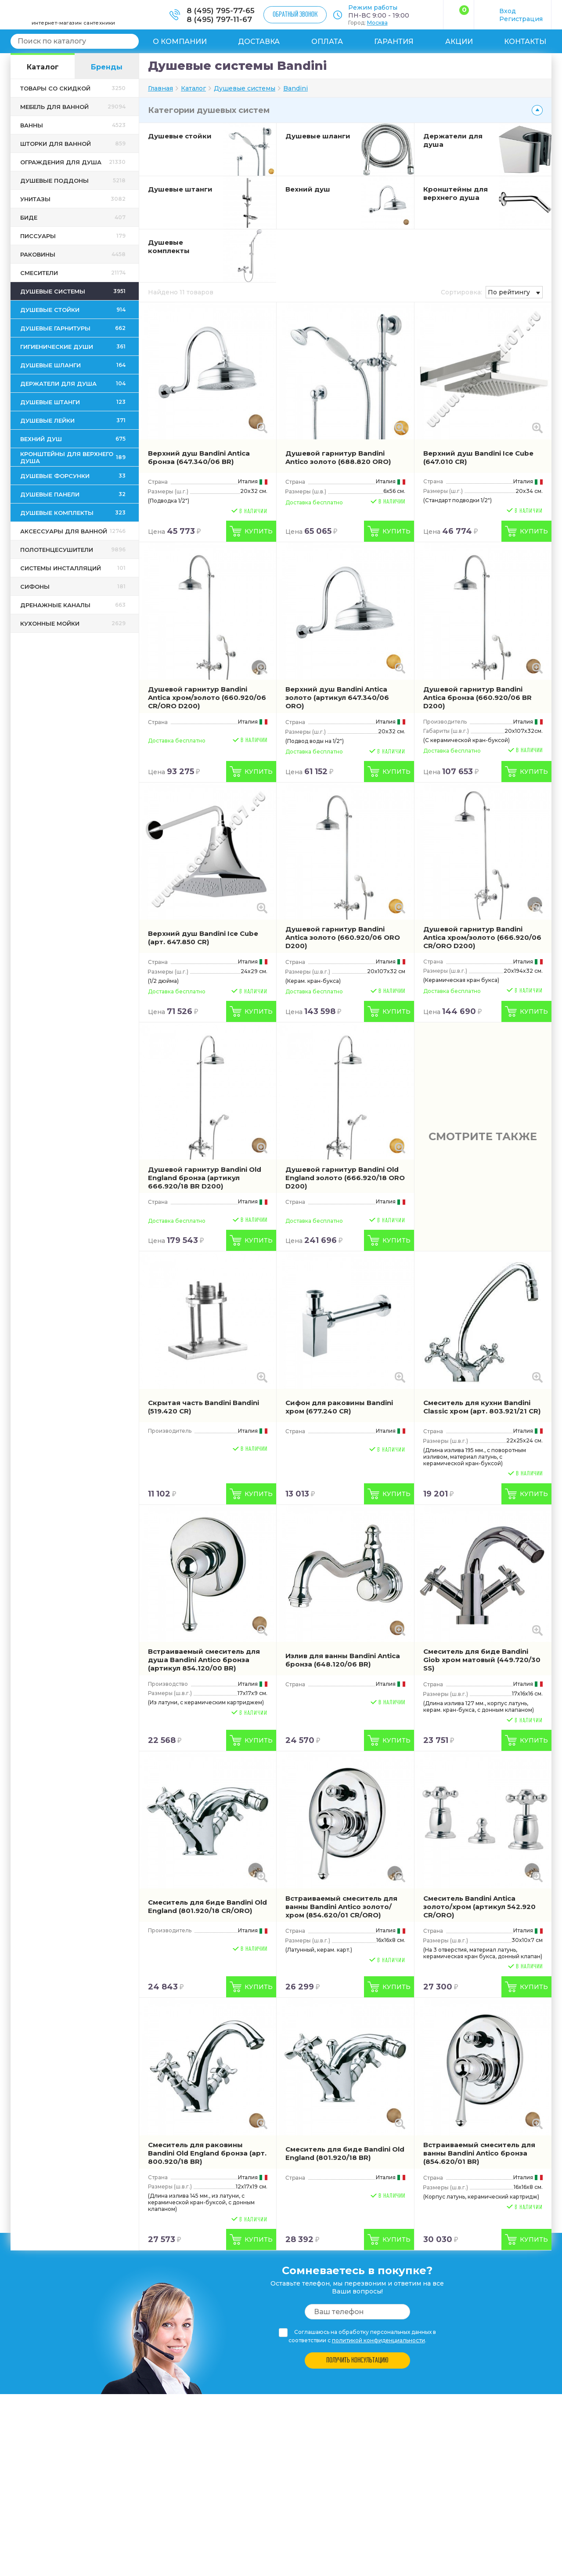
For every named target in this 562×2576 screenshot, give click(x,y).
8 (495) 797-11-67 (219, 19)
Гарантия (394, 41)
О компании (180, 41)
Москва (377, 22)
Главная (160, 88)
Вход (507, 11)
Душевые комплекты (169, 246)
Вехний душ (307, 189)
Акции (459, 41)
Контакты (525, 41)
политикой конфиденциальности (378, 2340)
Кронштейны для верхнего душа (455, 193)
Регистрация (521, 19)
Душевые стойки (180, 136)
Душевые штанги (180, 189)
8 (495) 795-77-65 (221, 10)
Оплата (327, 41)
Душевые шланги (317, 136)
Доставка (259, 41)
